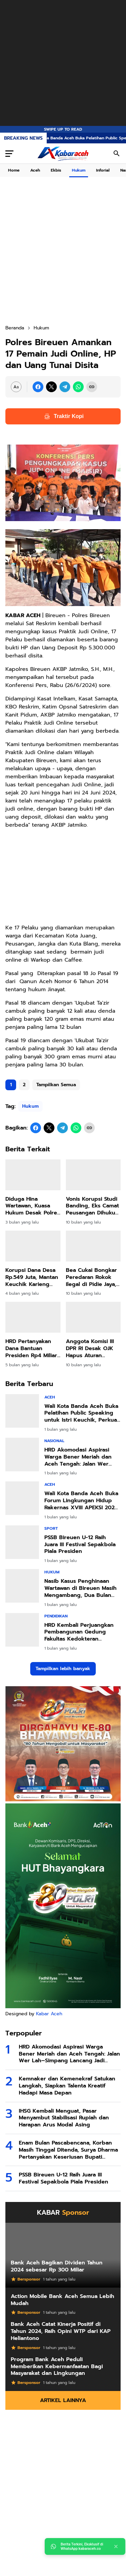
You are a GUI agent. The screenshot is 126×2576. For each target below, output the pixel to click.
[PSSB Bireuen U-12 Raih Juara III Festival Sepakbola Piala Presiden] (22, 1542)
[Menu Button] (9, 153)
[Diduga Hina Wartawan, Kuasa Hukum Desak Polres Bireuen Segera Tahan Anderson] (32, 1174)
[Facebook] (38, 386)
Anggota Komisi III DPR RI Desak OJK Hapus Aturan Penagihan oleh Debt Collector (90, 1348)
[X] (51, 386)
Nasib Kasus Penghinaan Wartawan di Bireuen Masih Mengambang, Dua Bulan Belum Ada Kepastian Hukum (80, 1588)
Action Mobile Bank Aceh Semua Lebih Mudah (62, 2300)
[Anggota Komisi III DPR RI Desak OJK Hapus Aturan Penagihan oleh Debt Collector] (93, 1317)
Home (13, 170)
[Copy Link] (91, 386)
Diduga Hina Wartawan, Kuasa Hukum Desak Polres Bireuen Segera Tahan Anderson (32, 1206)
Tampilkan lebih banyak (63, 1668)
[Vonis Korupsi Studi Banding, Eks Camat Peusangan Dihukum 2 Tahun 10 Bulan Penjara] (93, 1174)
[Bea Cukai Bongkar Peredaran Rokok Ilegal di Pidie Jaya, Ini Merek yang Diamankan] (93, 1246)
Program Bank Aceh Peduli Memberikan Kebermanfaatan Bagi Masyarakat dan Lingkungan (57, 2366)
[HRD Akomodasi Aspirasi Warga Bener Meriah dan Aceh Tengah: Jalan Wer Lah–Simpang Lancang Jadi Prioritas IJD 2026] (22, 1454)
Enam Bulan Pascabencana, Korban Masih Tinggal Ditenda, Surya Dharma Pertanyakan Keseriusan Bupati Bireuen (68, 2150)
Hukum (78, 170)
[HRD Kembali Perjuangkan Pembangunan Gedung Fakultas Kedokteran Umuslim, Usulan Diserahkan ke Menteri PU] (22, 1630)
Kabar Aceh (49, 2013)
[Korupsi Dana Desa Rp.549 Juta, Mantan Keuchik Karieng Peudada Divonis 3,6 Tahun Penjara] (32, 1246)
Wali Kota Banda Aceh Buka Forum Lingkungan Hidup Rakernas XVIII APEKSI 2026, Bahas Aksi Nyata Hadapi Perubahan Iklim (82, 1500)
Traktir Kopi (63, 416)
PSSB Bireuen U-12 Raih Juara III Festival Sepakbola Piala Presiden (80, 1544)
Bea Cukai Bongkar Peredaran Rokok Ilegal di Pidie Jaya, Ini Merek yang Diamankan (91, 1277)
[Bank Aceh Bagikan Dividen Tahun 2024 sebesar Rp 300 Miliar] (63, 2255)
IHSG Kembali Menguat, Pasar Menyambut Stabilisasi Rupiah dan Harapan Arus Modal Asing (64, 2118)
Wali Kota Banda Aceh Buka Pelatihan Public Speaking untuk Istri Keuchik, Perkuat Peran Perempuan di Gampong (81, 1413)
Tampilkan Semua (56, 1084)
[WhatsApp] (78, 386)
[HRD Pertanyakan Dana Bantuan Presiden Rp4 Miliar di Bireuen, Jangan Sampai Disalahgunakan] (32, 1317)
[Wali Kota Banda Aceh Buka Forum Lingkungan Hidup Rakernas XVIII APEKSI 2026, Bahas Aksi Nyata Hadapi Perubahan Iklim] (22, 1498)
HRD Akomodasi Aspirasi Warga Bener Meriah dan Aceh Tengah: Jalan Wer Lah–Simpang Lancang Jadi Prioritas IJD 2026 (80, 1456)
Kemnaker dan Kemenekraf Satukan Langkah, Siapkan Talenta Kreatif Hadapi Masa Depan (67, 2085)
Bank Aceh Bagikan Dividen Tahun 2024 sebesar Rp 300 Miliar (56, 2266)
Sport (51, 1528)
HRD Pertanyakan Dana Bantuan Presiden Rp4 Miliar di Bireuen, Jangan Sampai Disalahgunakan (31, 1348)
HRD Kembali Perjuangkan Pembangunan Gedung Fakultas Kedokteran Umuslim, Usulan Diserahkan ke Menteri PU (81, 1632)
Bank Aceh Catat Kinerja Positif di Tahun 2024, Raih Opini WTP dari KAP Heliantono (61, 2331)
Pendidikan (56, 1616)
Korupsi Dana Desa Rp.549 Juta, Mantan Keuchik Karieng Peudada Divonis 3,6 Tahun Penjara (32, 1277)
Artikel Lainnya (63, 2400)
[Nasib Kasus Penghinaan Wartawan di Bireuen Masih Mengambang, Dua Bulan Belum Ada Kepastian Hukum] (22, 1586)
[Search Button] (116, 153)
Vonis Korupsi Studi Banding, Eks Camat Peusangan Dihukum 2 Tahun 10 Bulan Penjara (93, 1206)
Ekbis (56, 170)
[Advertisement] (63, 63)
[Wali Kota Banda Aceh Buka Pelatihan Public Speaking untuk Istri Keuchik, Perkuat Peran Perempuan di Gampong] (22, 1411)
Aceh (35, 170)
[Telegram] (64, 386)
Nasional (54, 1441)
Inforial (103, 170)
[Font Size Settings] (16, 386)
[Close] (116, 2546)
